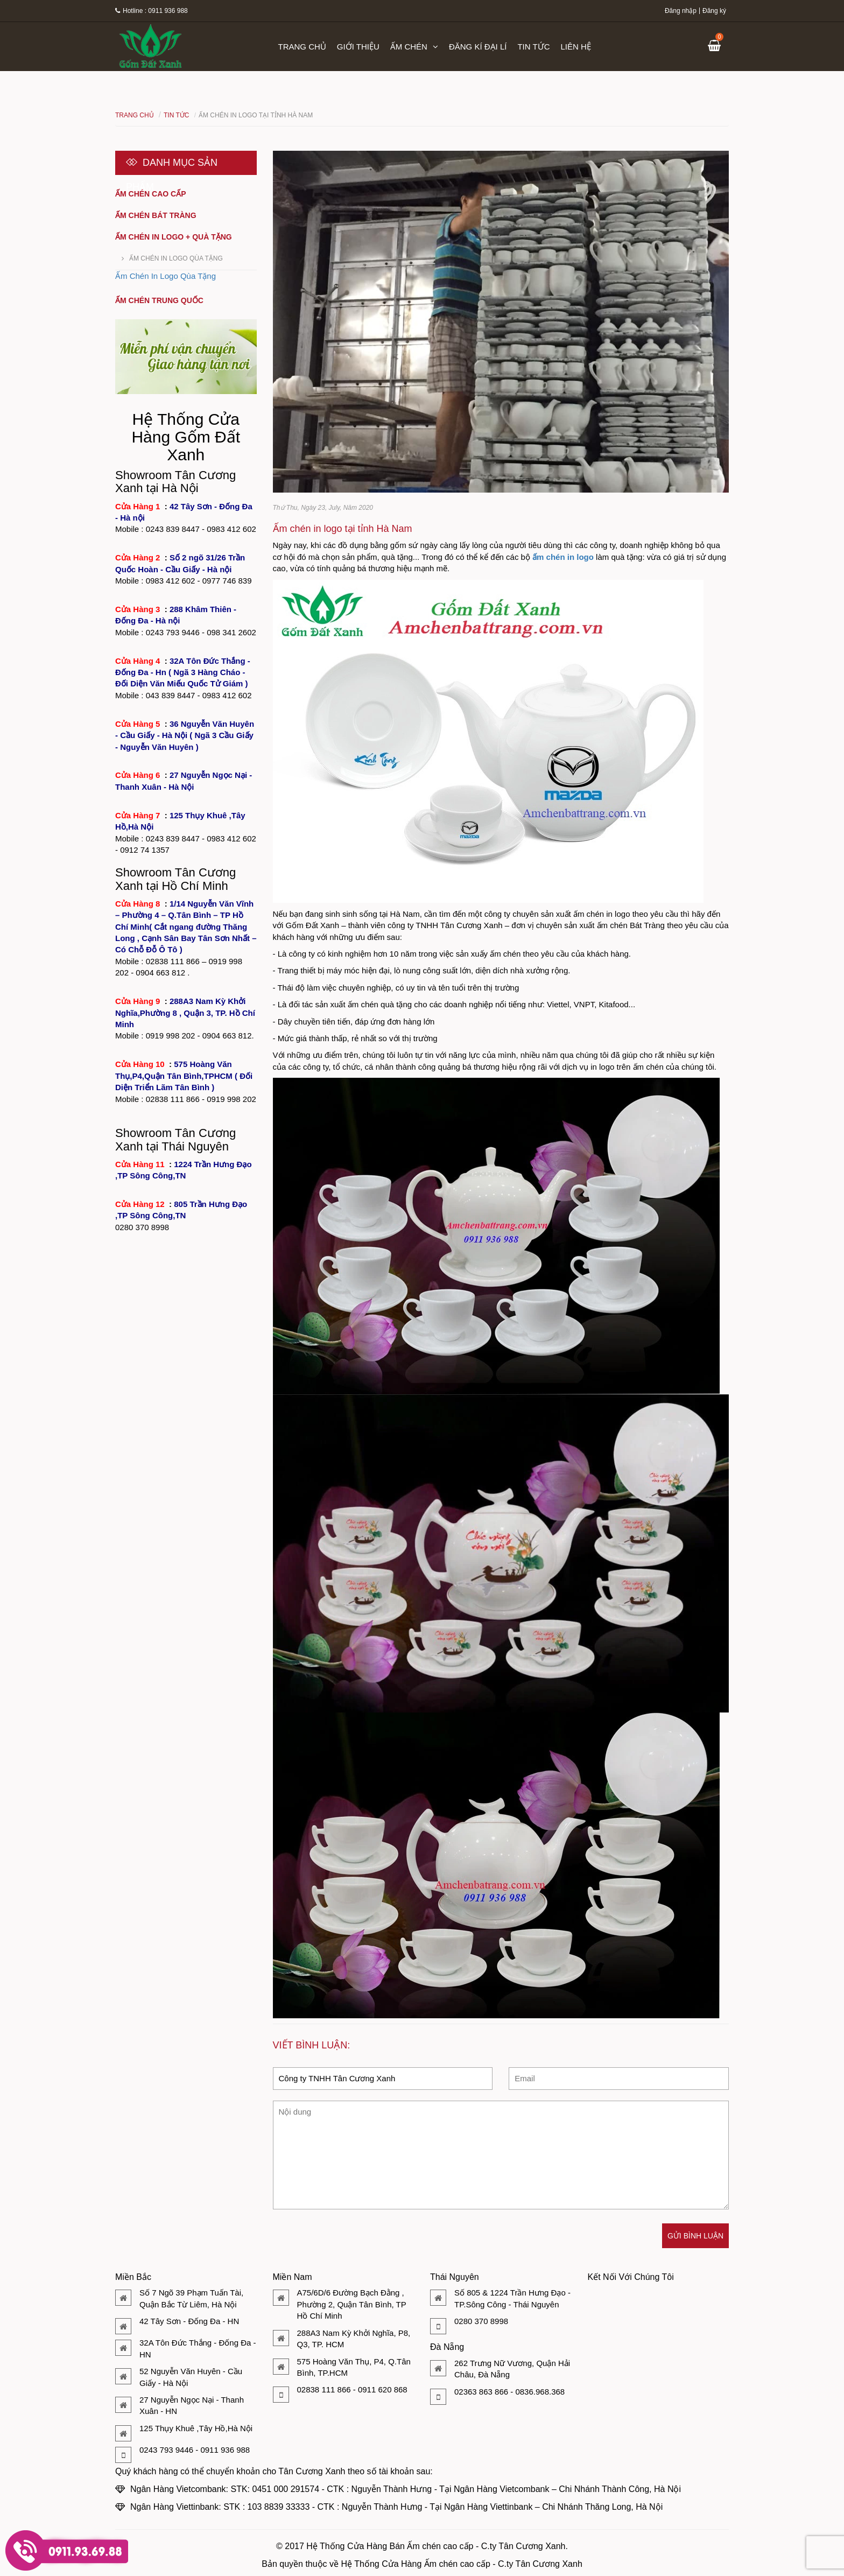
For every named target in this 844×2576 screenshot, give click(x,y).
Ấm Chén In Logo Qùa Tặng (176, 258)
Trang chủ (302, 46)
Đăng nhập (681, 11)
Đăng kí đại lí (478, 46)
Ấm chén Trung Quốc (159, 300)
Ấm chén (414, 46)
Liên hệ (576, 46)
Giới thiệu (358, 46)
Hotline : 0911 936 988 (151, 11)
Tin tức (533, 46)
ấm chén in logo (563, 556)
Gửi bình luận (695, 2235)
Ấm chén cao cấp (150, 193)
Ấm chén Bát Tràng (155, 215)
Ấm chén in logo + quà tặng (173, 237)
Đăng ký (714, 11)
